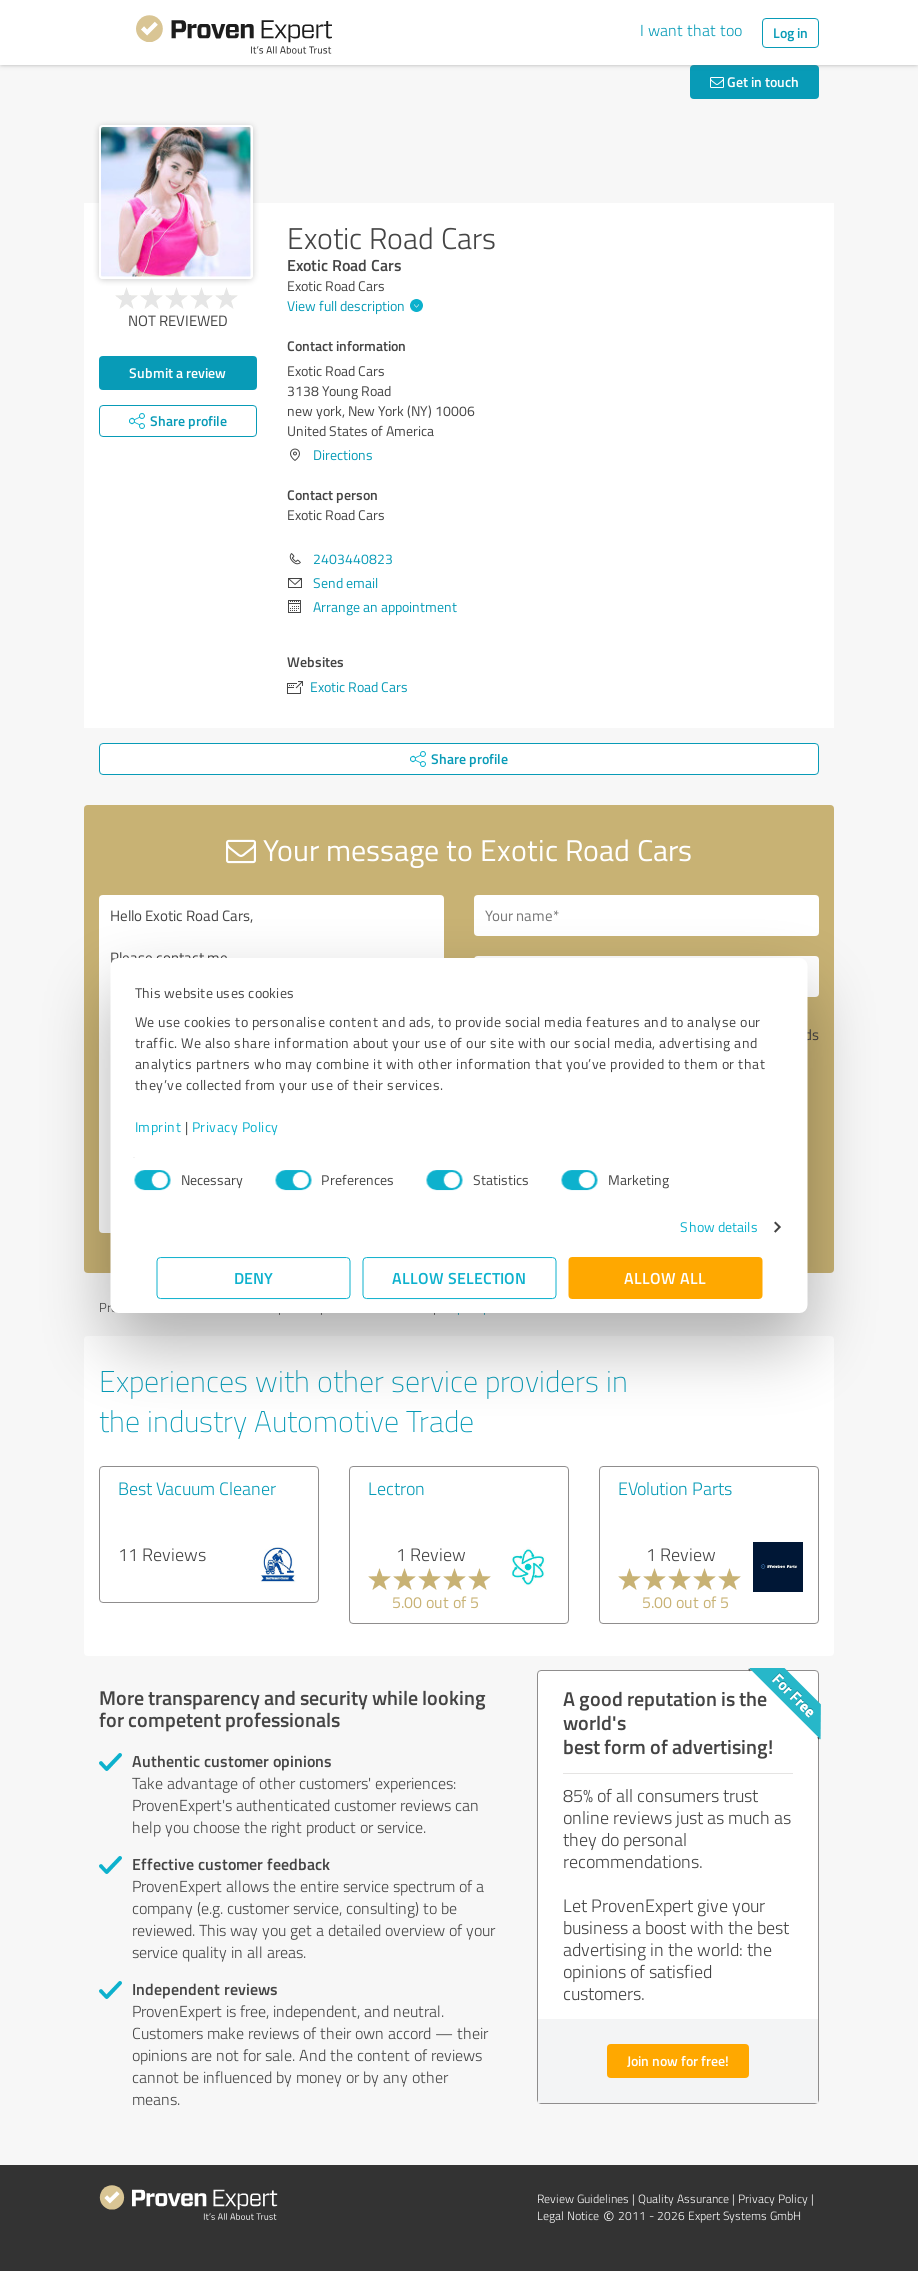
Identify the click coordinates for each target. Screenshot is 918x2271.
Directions (343, 454)
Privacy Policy (256, 1126)
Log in (790, 32)
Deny (253, 1277)
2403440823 (353, 558)
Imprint (179, 1126)
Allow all (665, 1277)
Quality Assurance (683, 2198)
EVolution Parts (675, 1488)
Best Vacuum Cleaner (197, 1488)
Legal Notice (568, 2215)
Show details (697, 1226)
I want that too (691, 30)
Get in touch (754, 81)
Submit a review (177, 372)
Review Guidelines (583, 2198)
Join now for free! (678, 2060)
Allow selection (459, 1277)
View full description (352, 305)
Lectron (396, 1488)
